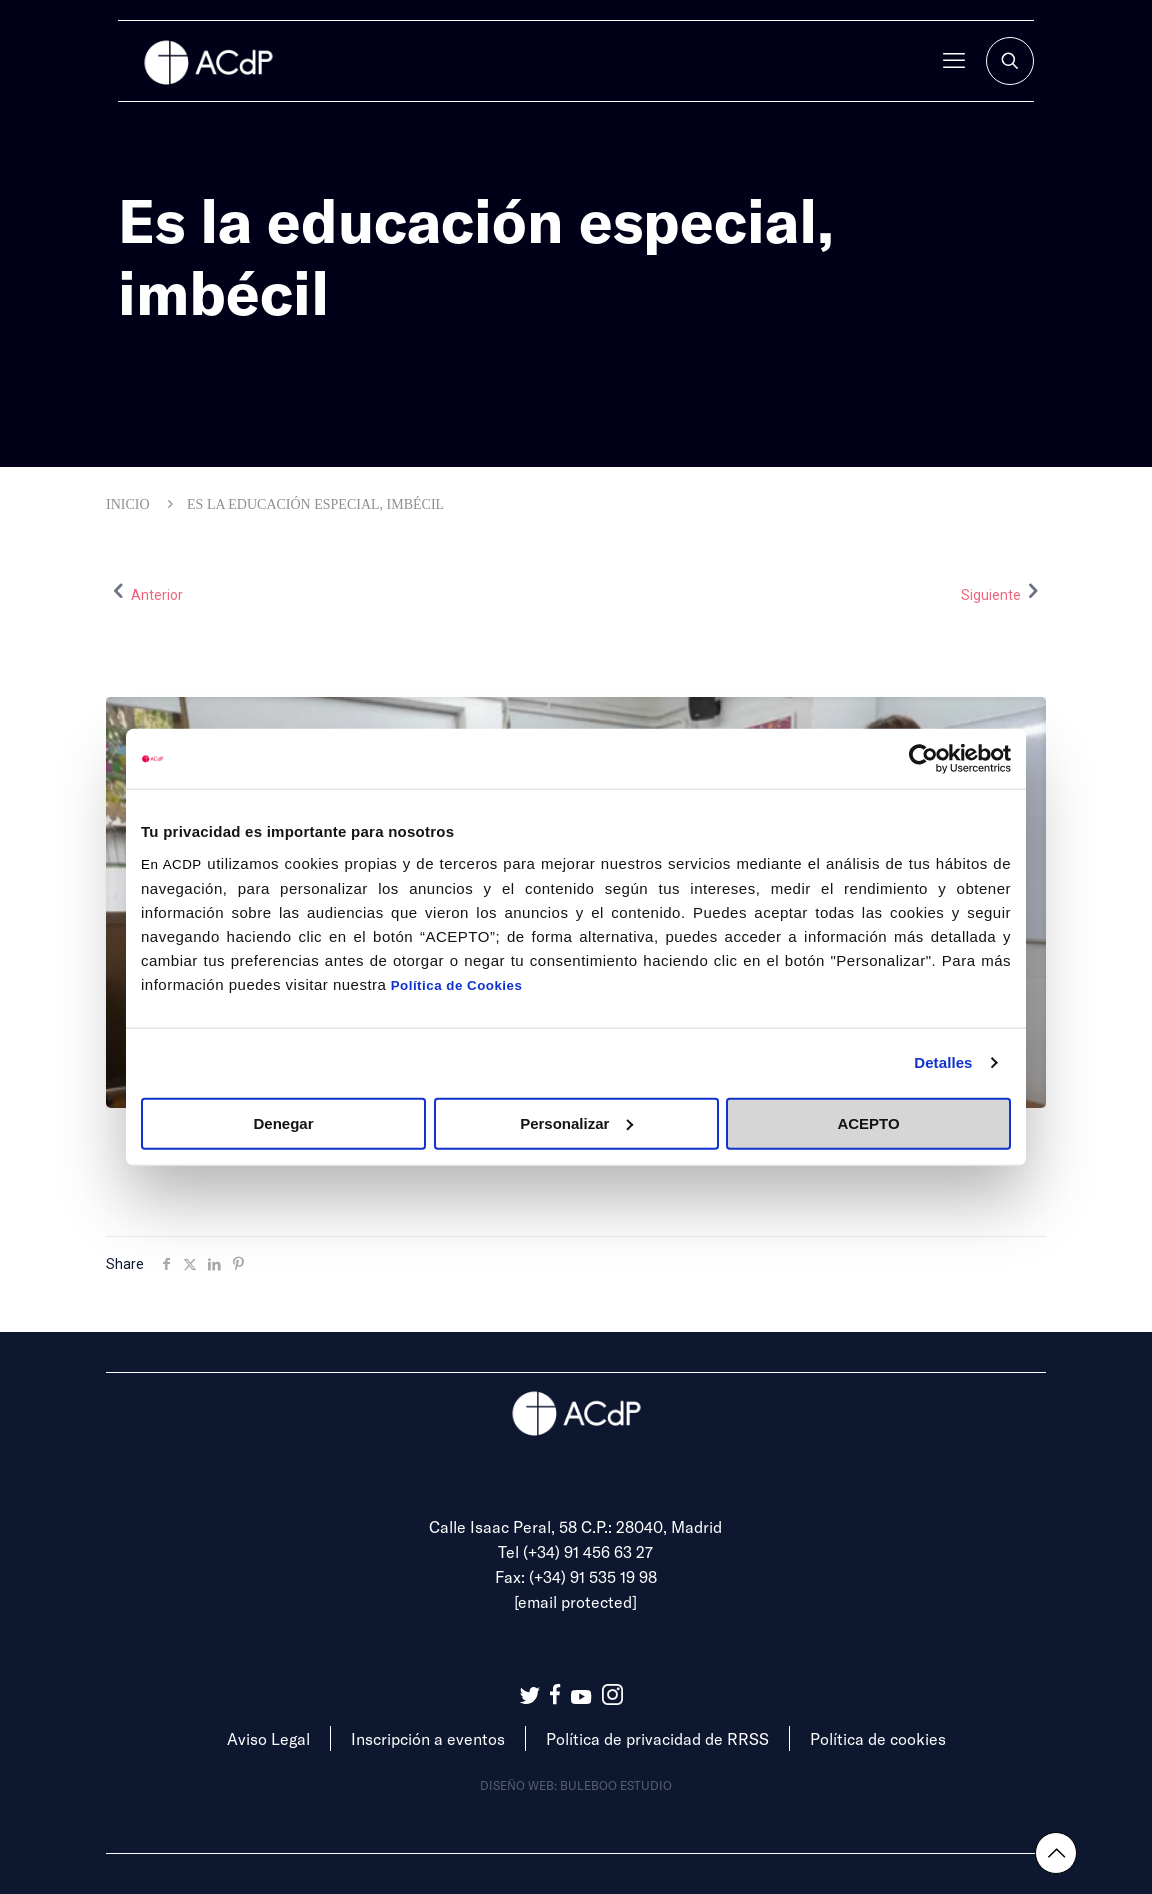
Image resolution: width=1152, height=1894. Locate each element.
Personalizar (576, 1122)
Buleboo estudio (616, 1785)
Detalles (943, 1062)
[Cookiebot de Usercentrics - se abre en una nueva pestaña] (923, 759)
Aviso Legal (268, 1738)
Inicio (128, 504)
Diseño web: (520, 1785)
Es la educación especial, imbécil (315, 504)
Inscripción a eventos (428, 1738)
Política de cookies (878, 1738)
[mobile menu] (954, 61)
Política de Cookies (457, 984)
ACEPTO (868, 1122)
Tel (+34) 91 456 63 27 (575, 1551)
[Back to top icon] (1056, 1853)
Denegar (283, 1122)
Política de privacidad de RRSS (657, 1738)
